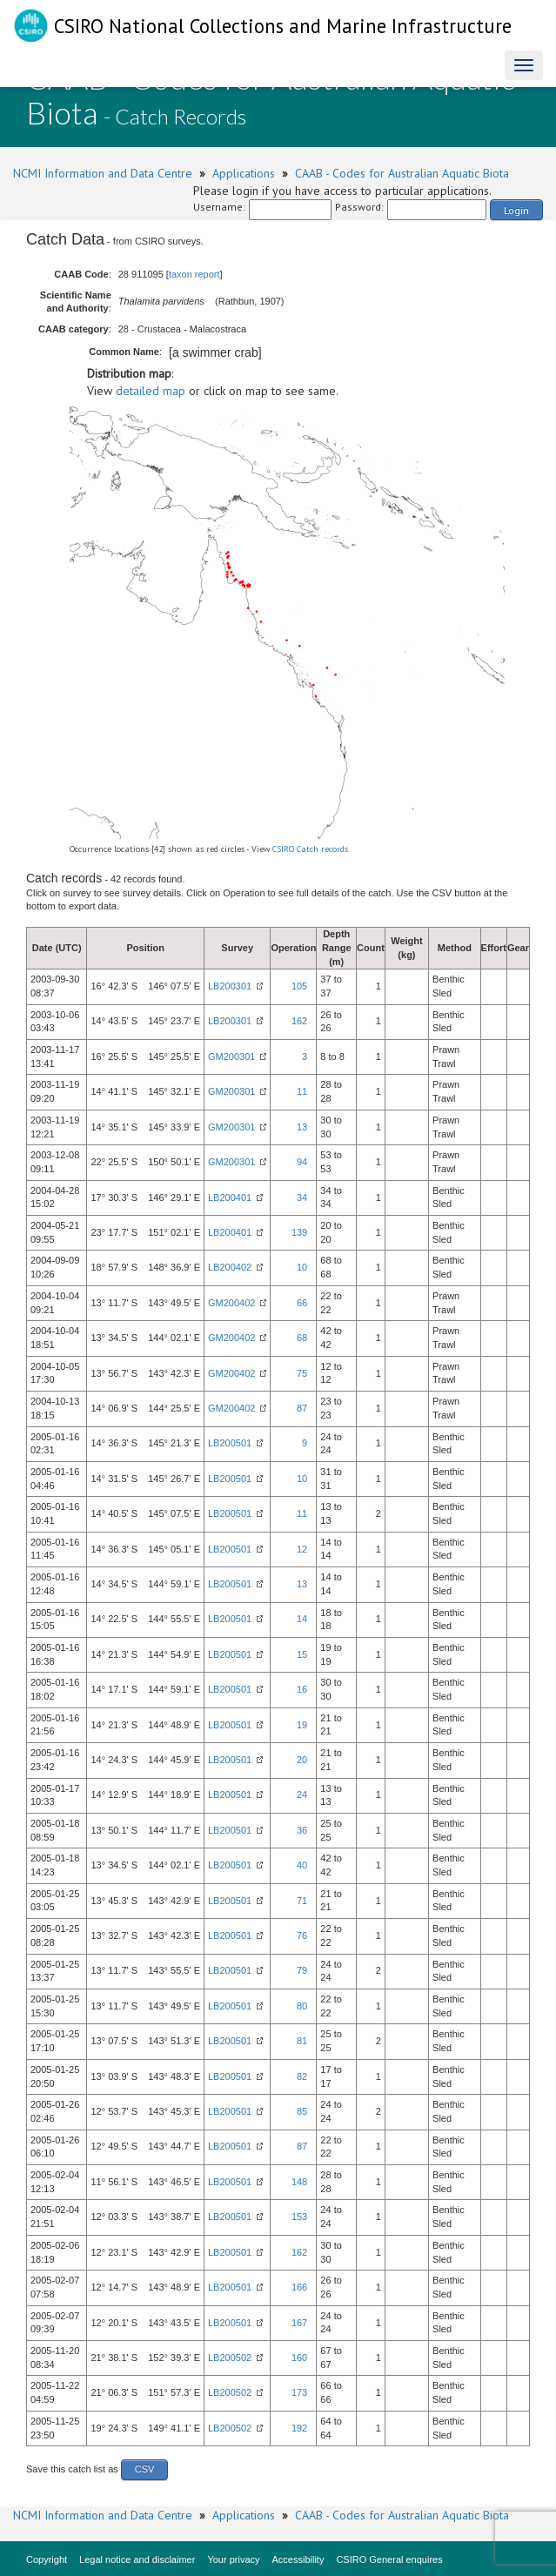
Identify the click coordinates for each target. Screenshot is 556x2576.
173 (299, 2392)
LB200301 (229, 986)
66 (302, 1303)
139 (299, 1232)
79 (302, 1970)
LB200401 (229, 1197)
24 (302, 1794)
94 (302, 1162)
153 (299, 2216)
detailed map (150, 391)
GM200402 (231, 1303)
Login (516, 210)
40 (302, 1865)
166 (299, 2287)
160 (299, 2357)
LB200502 (229, 2357)
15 (302, 1654)
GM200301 (231, 1056)
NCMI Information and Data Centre (102, 173)
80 (302, 2006)
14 (302, 1618)
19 (302, 1725)
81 (302, 2041)
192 (299, 2428)
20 (302, 1759)
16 (302, 1689)
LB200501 (229, 1443)
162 (299, 1021)
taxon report (194, 274)
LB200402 (229, 1267)
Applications (243, 173)
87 (302, 1408)
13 (302, 1127)
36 (302, 1830)
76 (302, 1935)
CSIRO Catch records (310, 849)
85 (302, 2111)
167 (299, 2323)
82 (302, 2076)
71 (302, 1900)
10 (302, 1267)
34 (302, 1197)
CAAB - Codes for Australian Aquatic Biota (402, 173)
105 (299, 986)
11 (302, 1091)
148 (299, 2182)
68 (302, 1337)
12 (302, 1549)
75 (302, 1373)
